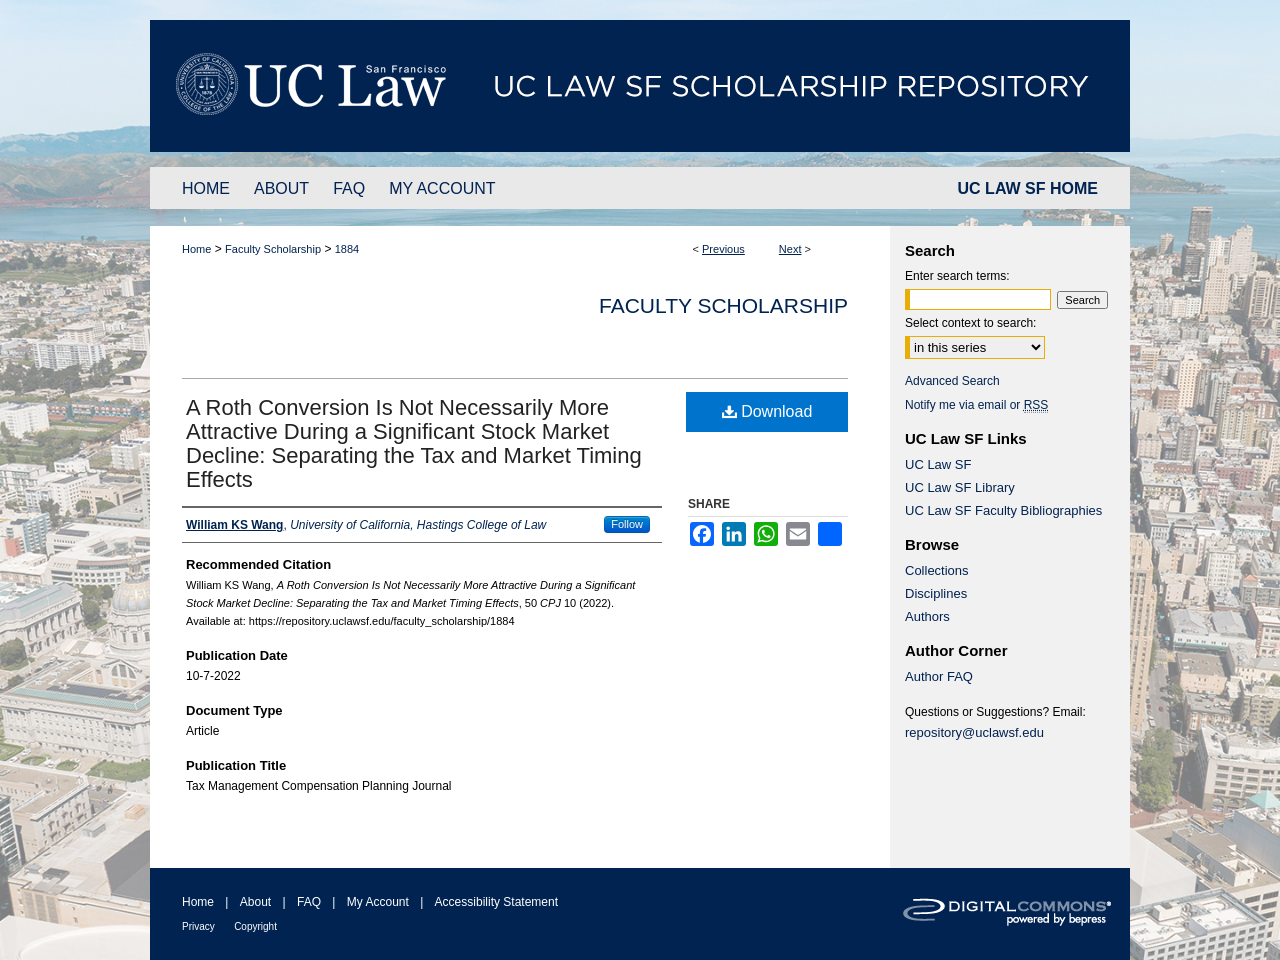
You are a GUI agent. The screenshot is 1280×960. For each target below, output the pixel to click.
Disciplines (936, 593)
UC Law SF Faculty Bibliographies (1003, 510)
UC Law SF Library (960, 487)
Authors (927, 616)
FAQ (309, 902)
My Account (378, 902)
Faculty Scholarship (273, 249)
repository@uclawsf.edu (974, 732)
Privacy (198, 926)
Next (790, 249)
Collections (937, 570)
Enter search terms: (957, 276)
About (255, 902)
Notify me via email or (976, 405)
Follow (627, 524)
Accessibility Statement (496, 902)
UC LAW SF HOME (1028, 188)
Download (767, 411)
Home (196, 249)
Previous (723, 249)
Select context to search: (970, 323)
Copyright (255, 926)
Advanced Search (952, 381)
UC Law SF (938, 464)
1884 (347, 249)
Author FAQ (939, 676)
